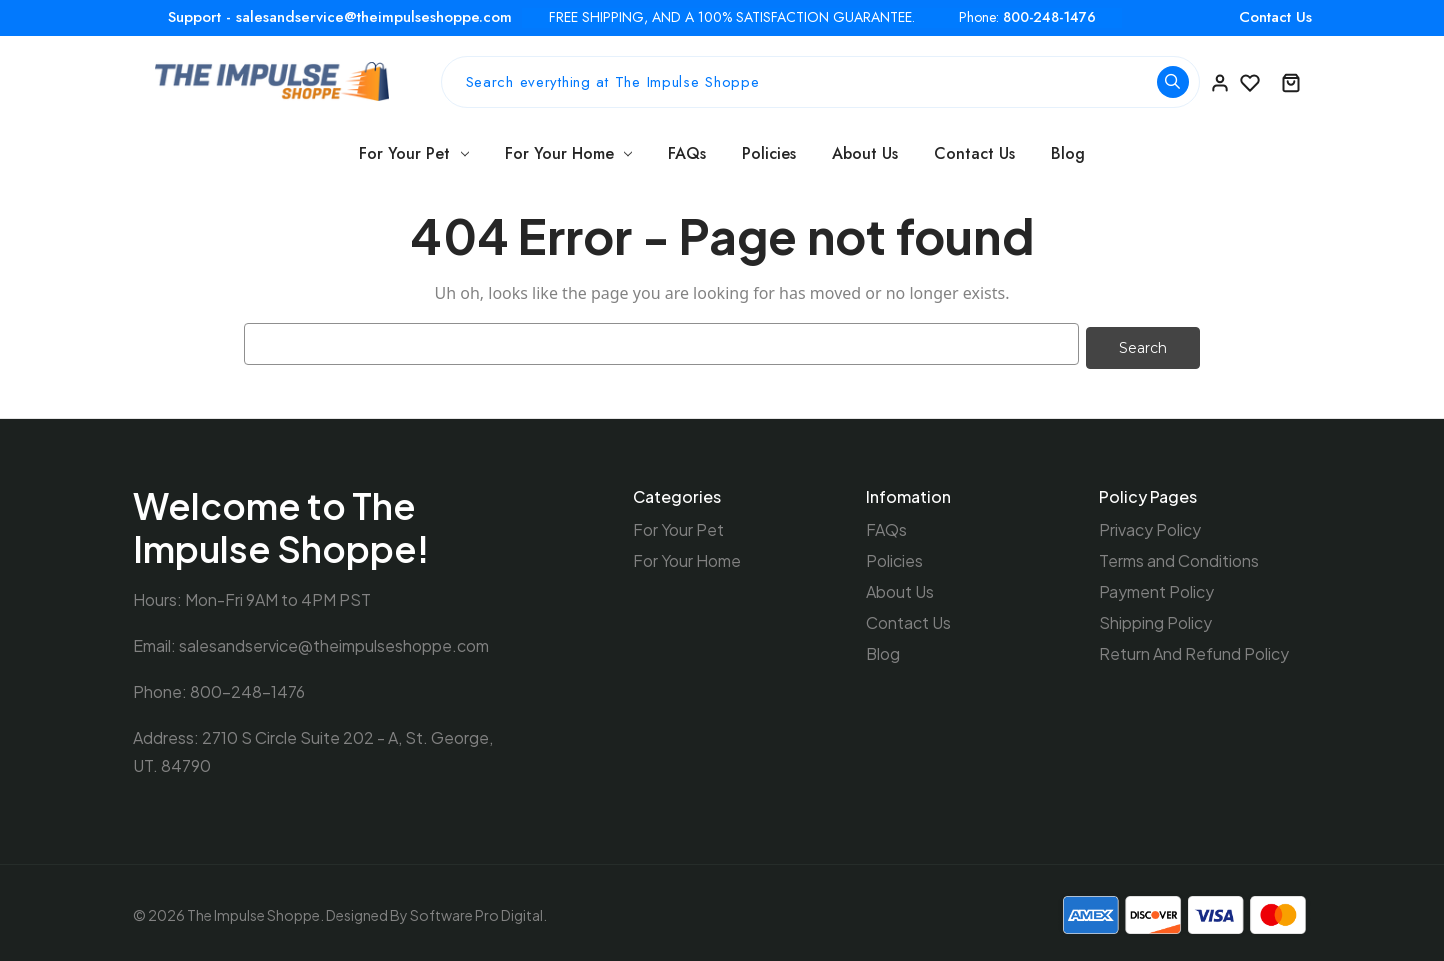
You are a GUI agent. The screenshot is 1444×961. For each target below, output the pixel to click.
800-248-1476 (1049, 17)
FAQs (687, 153)
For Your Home (569, 153)
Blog (1068, 153)
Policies (769, 153)
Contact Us (1275, 17)
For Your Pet (414, 153)
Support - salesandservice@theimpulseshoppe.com (340, 17)
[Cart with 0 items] (1291, 82)
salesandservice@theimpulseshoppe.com (334, 641)
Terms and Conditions (1179, 556)
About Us (865, 153)
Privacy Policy (1150, 525)
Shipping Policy (1155, 618)
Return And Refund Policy (1194, 649)
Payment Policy (1156, 587)
